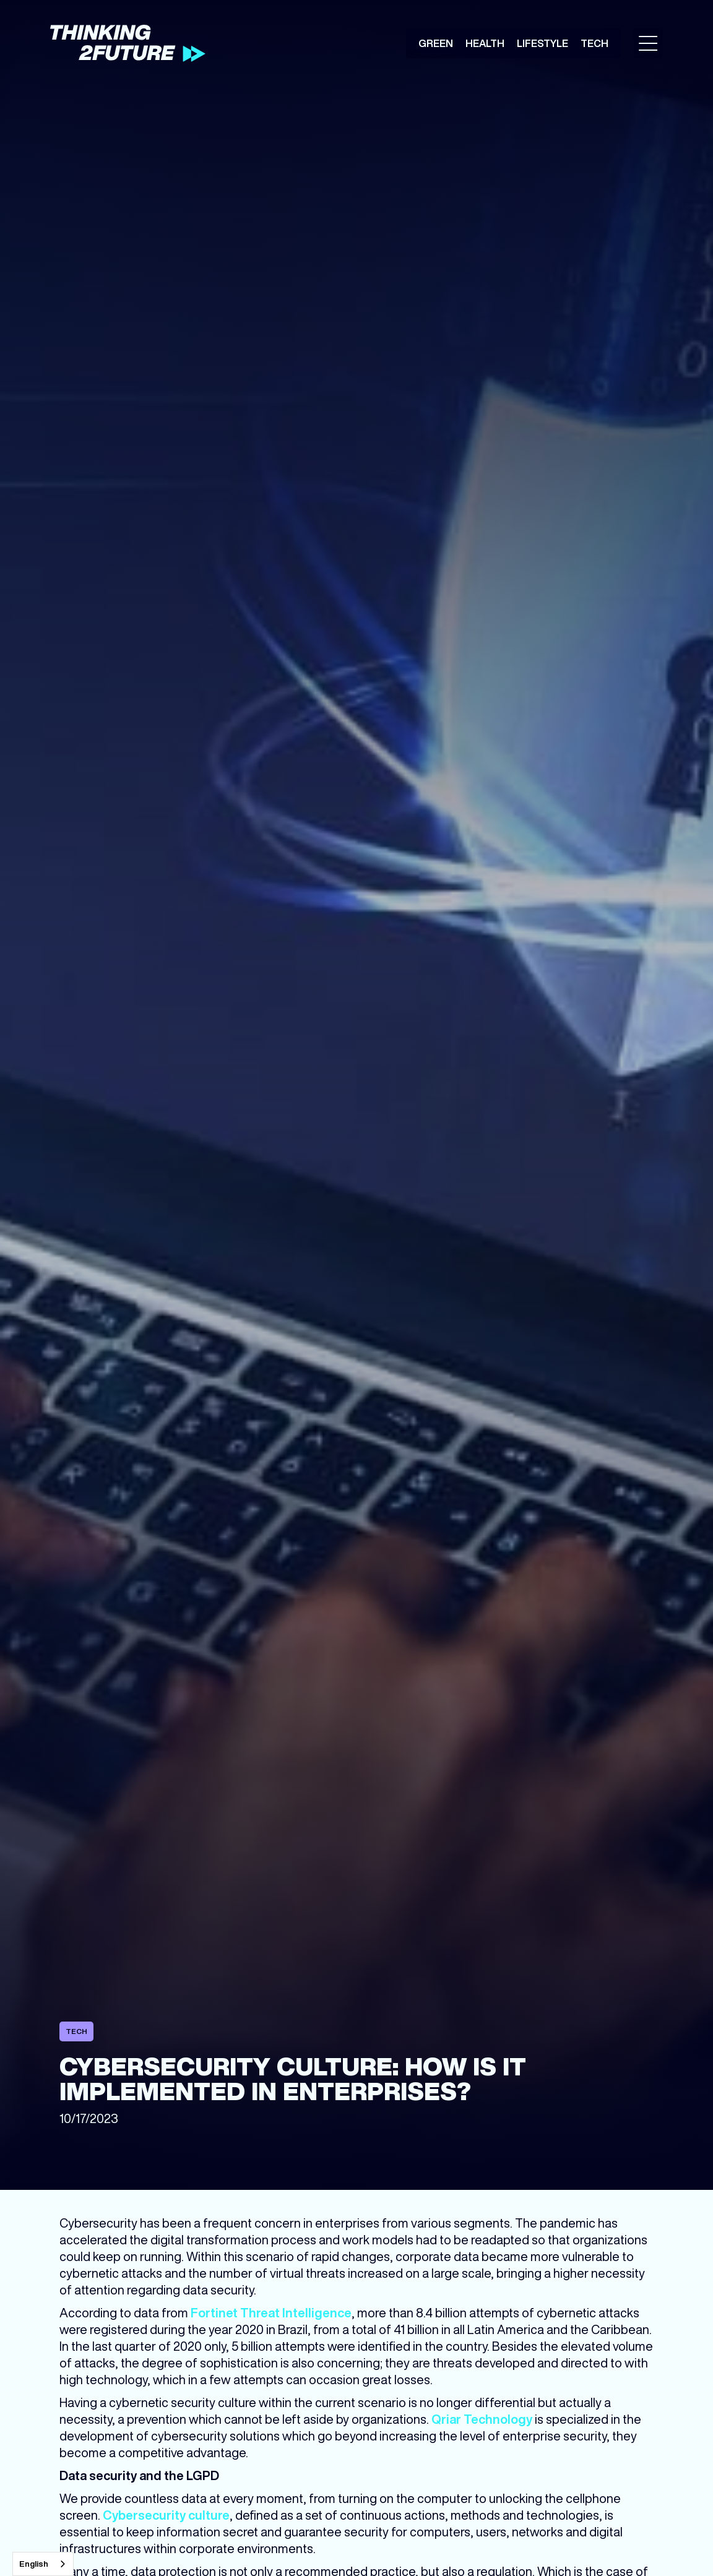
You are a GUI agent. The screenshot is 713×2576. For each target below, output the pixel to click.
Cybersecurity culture (166, 2515)
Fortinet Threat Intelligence (271, 2312)
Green (435, 43)
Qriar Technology (481, 2419)
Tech (594, 43)
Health (484, 43)
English (33, 2564)
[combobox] (43, 2564)
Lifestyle (542, 43)
